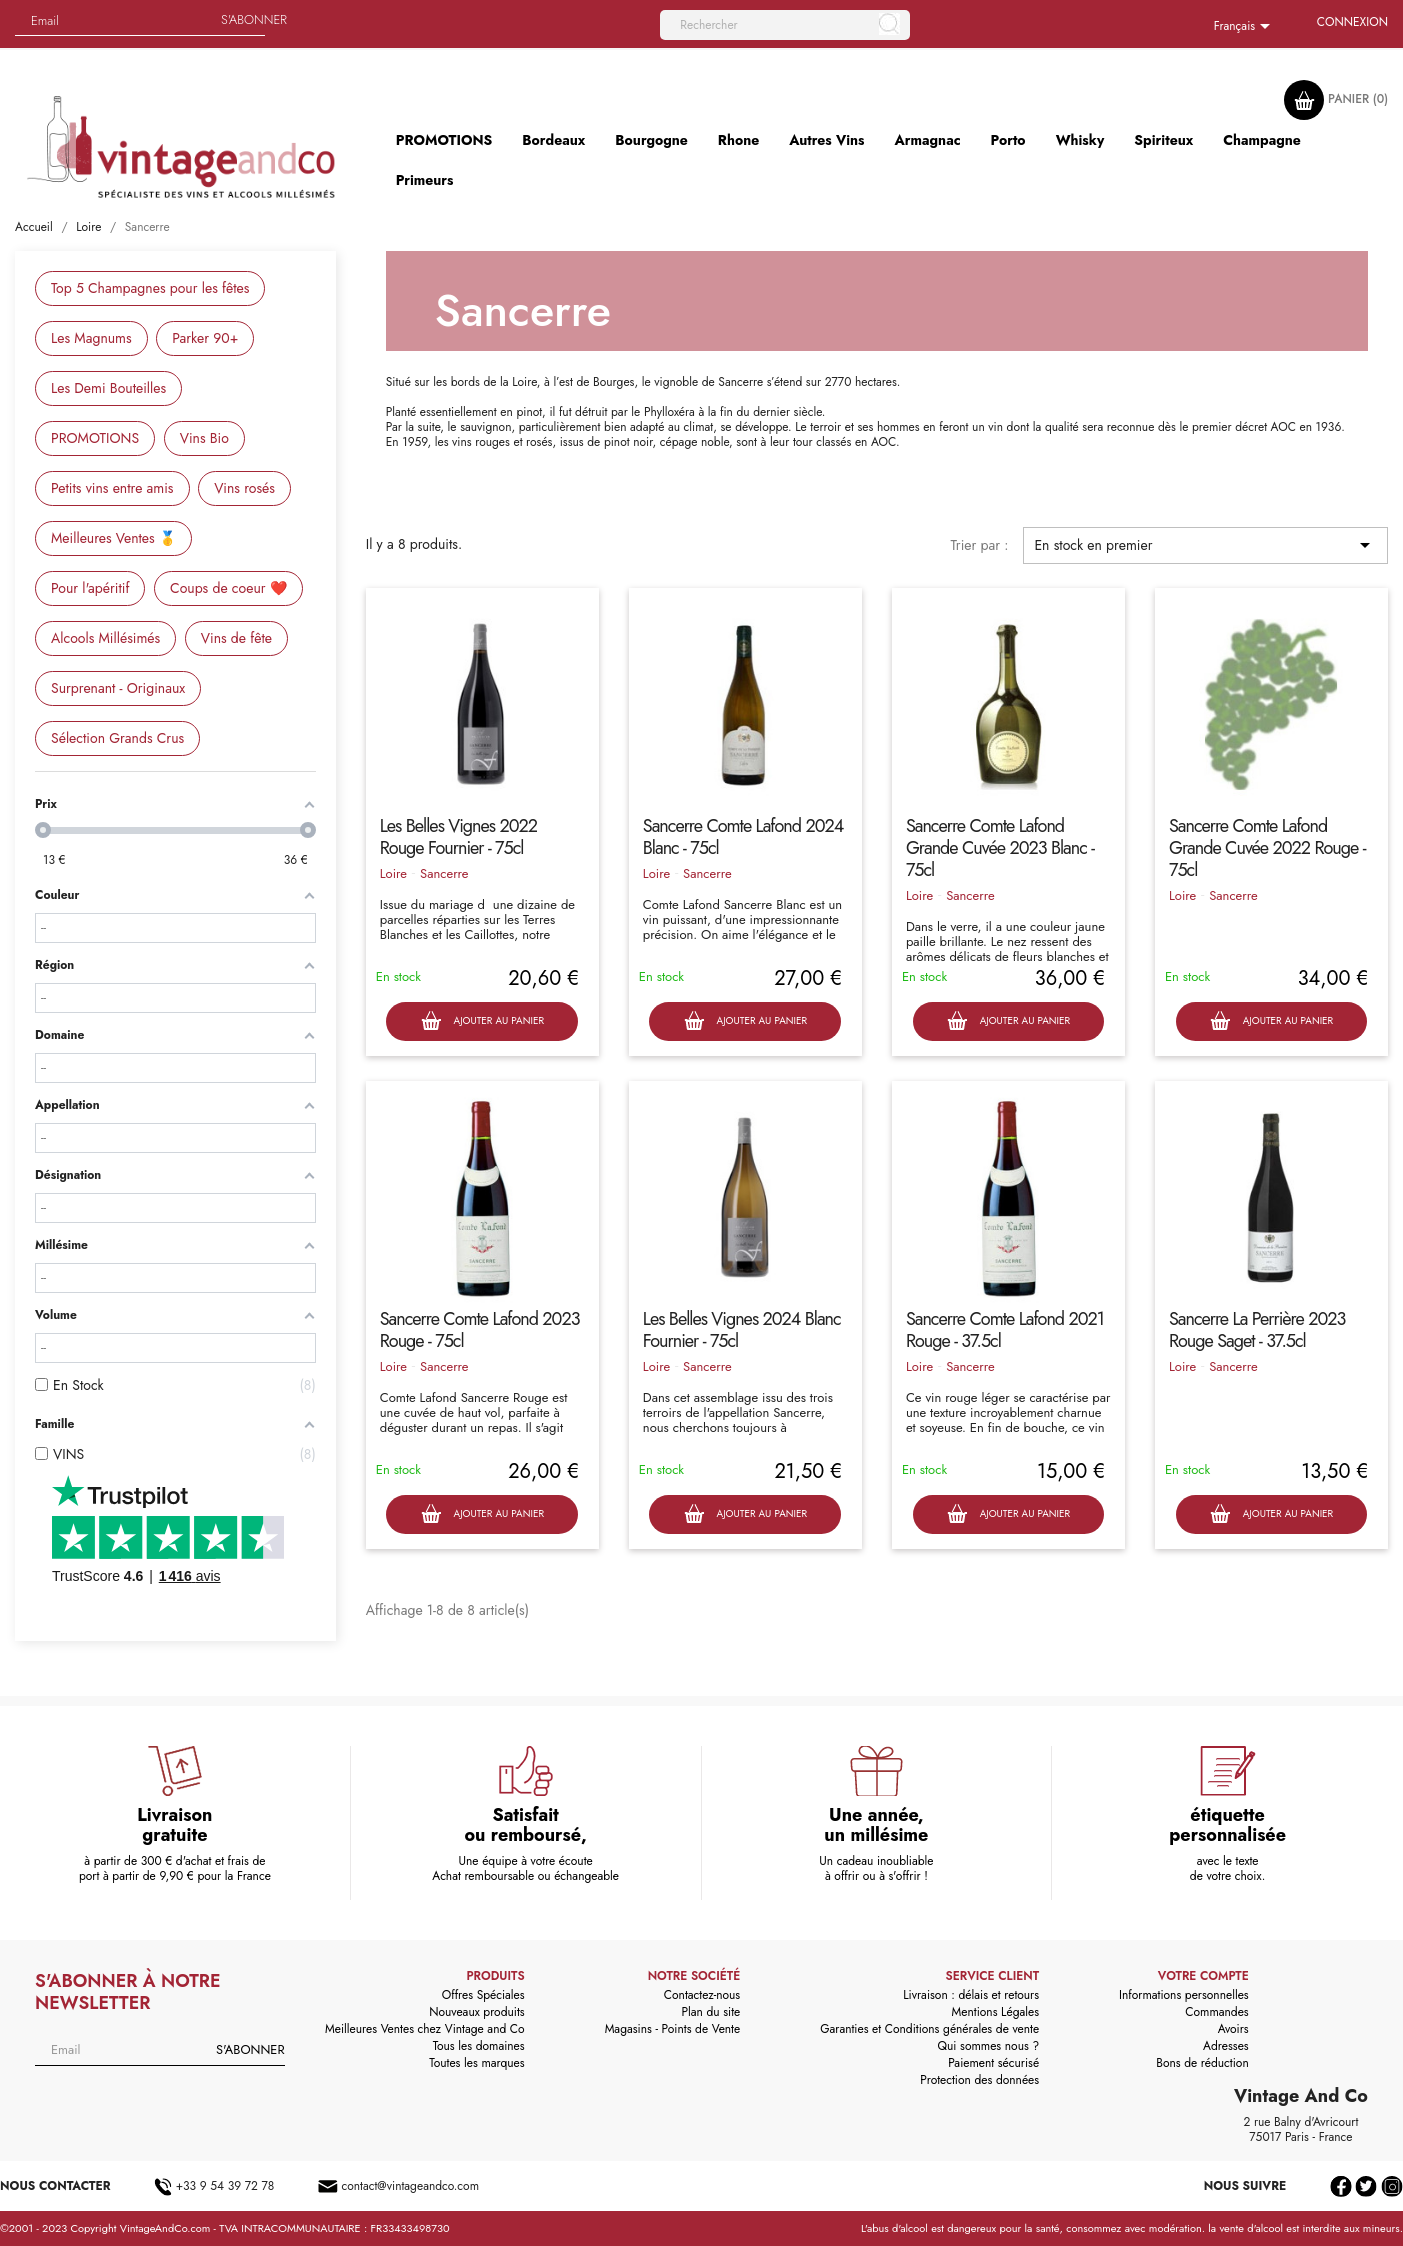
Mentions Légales (995, 2012)
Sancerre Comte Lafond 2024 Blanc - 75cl (743, 837)
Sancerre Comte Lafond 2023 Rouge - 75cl (480, 1330)
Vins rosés (244, 488)
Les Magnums (91, 338)
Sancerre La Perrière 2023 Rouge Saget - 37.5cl (1257, 1330)
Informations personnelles (1184, 1995)
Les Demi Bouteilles (108, 388)
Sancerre (444, 873)
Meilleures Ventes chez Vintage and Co (425, 2029)
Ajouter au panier (482, 1021)
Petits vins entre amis (112, 488)
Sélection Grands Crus (117, 738)
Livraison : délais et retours (971, 1995)
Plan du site (710, 2012)
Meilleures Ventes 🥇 (113, 538)
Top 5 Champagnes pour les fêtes (150, 288)
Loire (393, 873)
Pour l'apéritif (90, 588)
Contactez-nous (702, 1995)
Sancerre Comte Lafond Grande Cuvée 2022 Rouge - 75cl (1267, 848)
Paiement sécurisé (993, 2063)
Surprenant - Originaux (118, 688)
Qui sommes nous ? (989, 2046)
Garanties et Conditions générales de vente (929, 2029)
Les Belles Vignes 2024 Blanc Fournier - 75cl (742, 1330)
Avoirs (1233, 2029)
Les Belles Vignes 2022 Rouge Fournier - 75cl (458, 837)
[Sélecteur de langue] (1245, 27)
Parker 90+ (205, 338)
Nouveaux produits (476, 2012)
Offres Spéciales (483, 1995)
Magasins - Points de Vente (673, 2029)
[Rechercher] (785, 25)
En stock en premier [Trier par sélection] (1205, 545)
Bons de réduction (1202, 2063)
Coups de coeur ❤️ (228, 588)
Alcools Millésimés (105, 638)
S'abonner (254, 19)
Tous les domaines (479, 2046)
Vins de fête (236, 638)
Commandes (1216, 2012)
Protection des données (979, 2080)
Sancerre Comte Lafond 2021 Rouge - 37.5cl (1005, 1330)
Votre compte (1203, 1976)
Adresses (1226, 2046)
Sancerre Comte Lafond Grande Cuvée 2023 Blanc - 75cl (1000, 848)
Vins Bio (204, 438)
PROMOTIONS (95, 438)
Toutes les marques (476, 2063)
